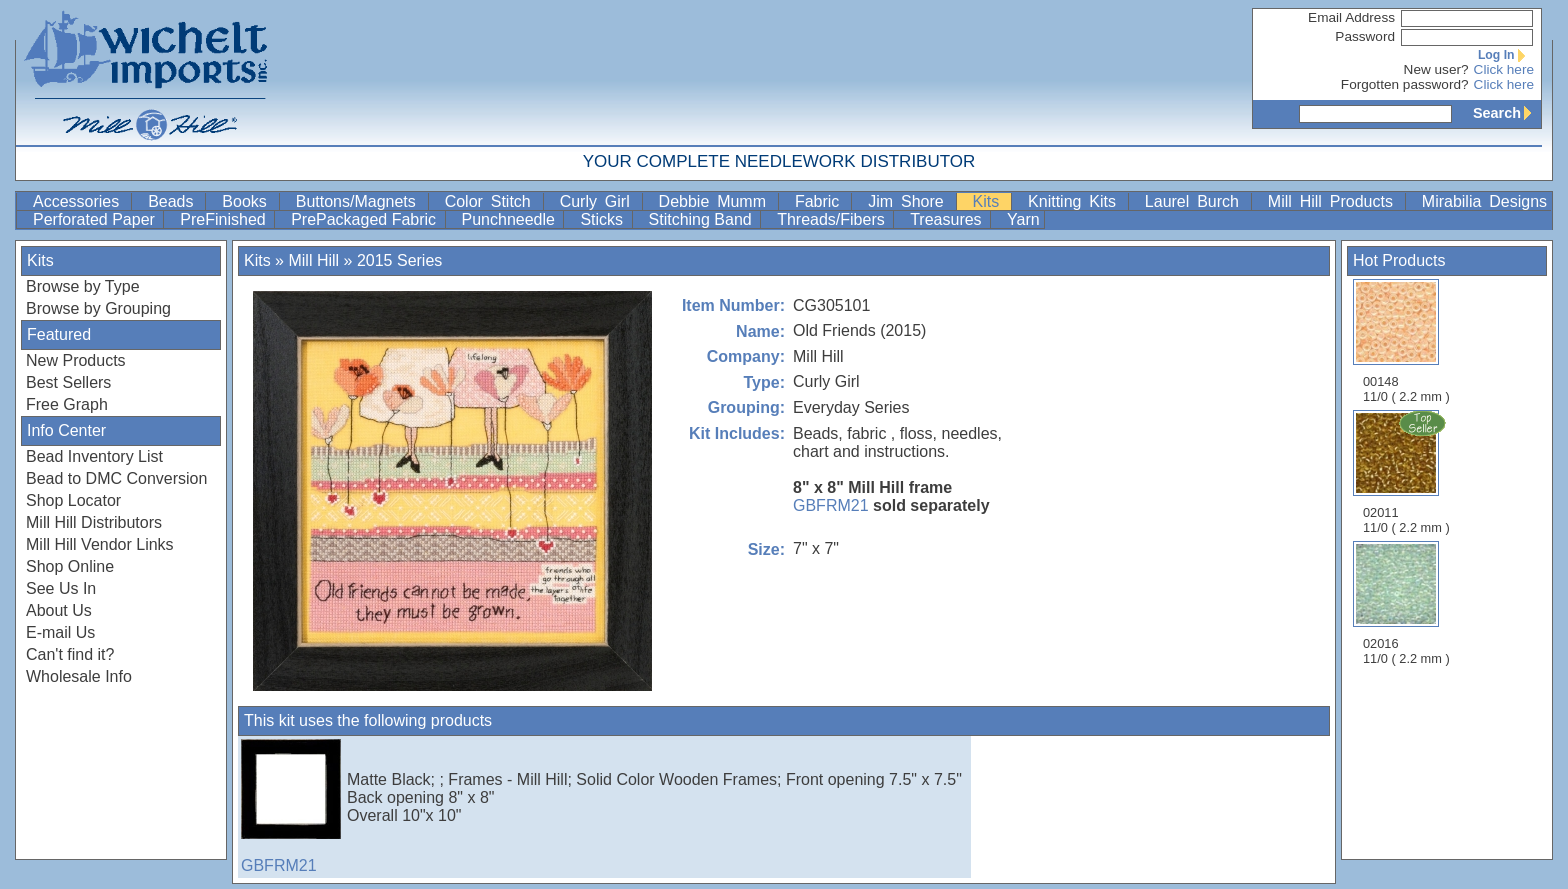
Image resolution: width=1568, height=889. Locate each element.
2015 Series (399, 260)
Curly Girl (599, 201)
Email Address (1351, 17)
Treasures (948, 219)
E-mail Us (60, 632)
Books (248, 201)
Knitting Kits (1076, 201)
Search (1507, 113)
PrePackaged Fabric (365, 219)
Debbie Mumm (716, 201)
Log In (1506, 55)
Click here (1504, 69)
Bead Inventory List (94, 456)
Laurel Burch (1196, 201)
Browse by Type (83, 286)
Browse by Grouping (98, 308)
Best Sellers (68, 382)
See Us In (61, 588)
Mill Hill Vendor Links (100, 544)
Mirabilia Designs (1484, 201)
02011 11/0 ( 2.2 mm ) (1408, 472)
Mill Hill (313, 260)
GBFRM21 (831, 505)
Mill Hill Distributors (94, 522)
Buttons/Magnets (360, 201)
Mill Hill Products (1334, 201)
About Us (59, 610)
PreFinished (225, 219)
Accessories (80, 201)
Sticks (603, 219)
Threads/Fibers (833, 219)
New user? (1436, 69)
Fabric (821, 201)
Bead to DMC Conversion (116, 478)
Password (1365, 36)
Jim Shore (909, 201)
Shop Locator (73, 500)
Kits (990, 201)
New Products (76, 360)
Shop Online (70, 566)
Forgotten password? (1405, 84)
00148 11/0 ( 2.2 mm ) (1406, 341)
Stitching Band (703, 219)
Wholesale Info (79, 676)
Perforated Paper (96, 219)
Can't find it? (70, 654)
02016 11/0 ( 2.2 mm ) (1406, 603)
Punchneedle (511, 219)
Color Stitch (492, 201)
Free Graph (67, 404)
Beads (174, 201)
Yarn (1023, 219)
